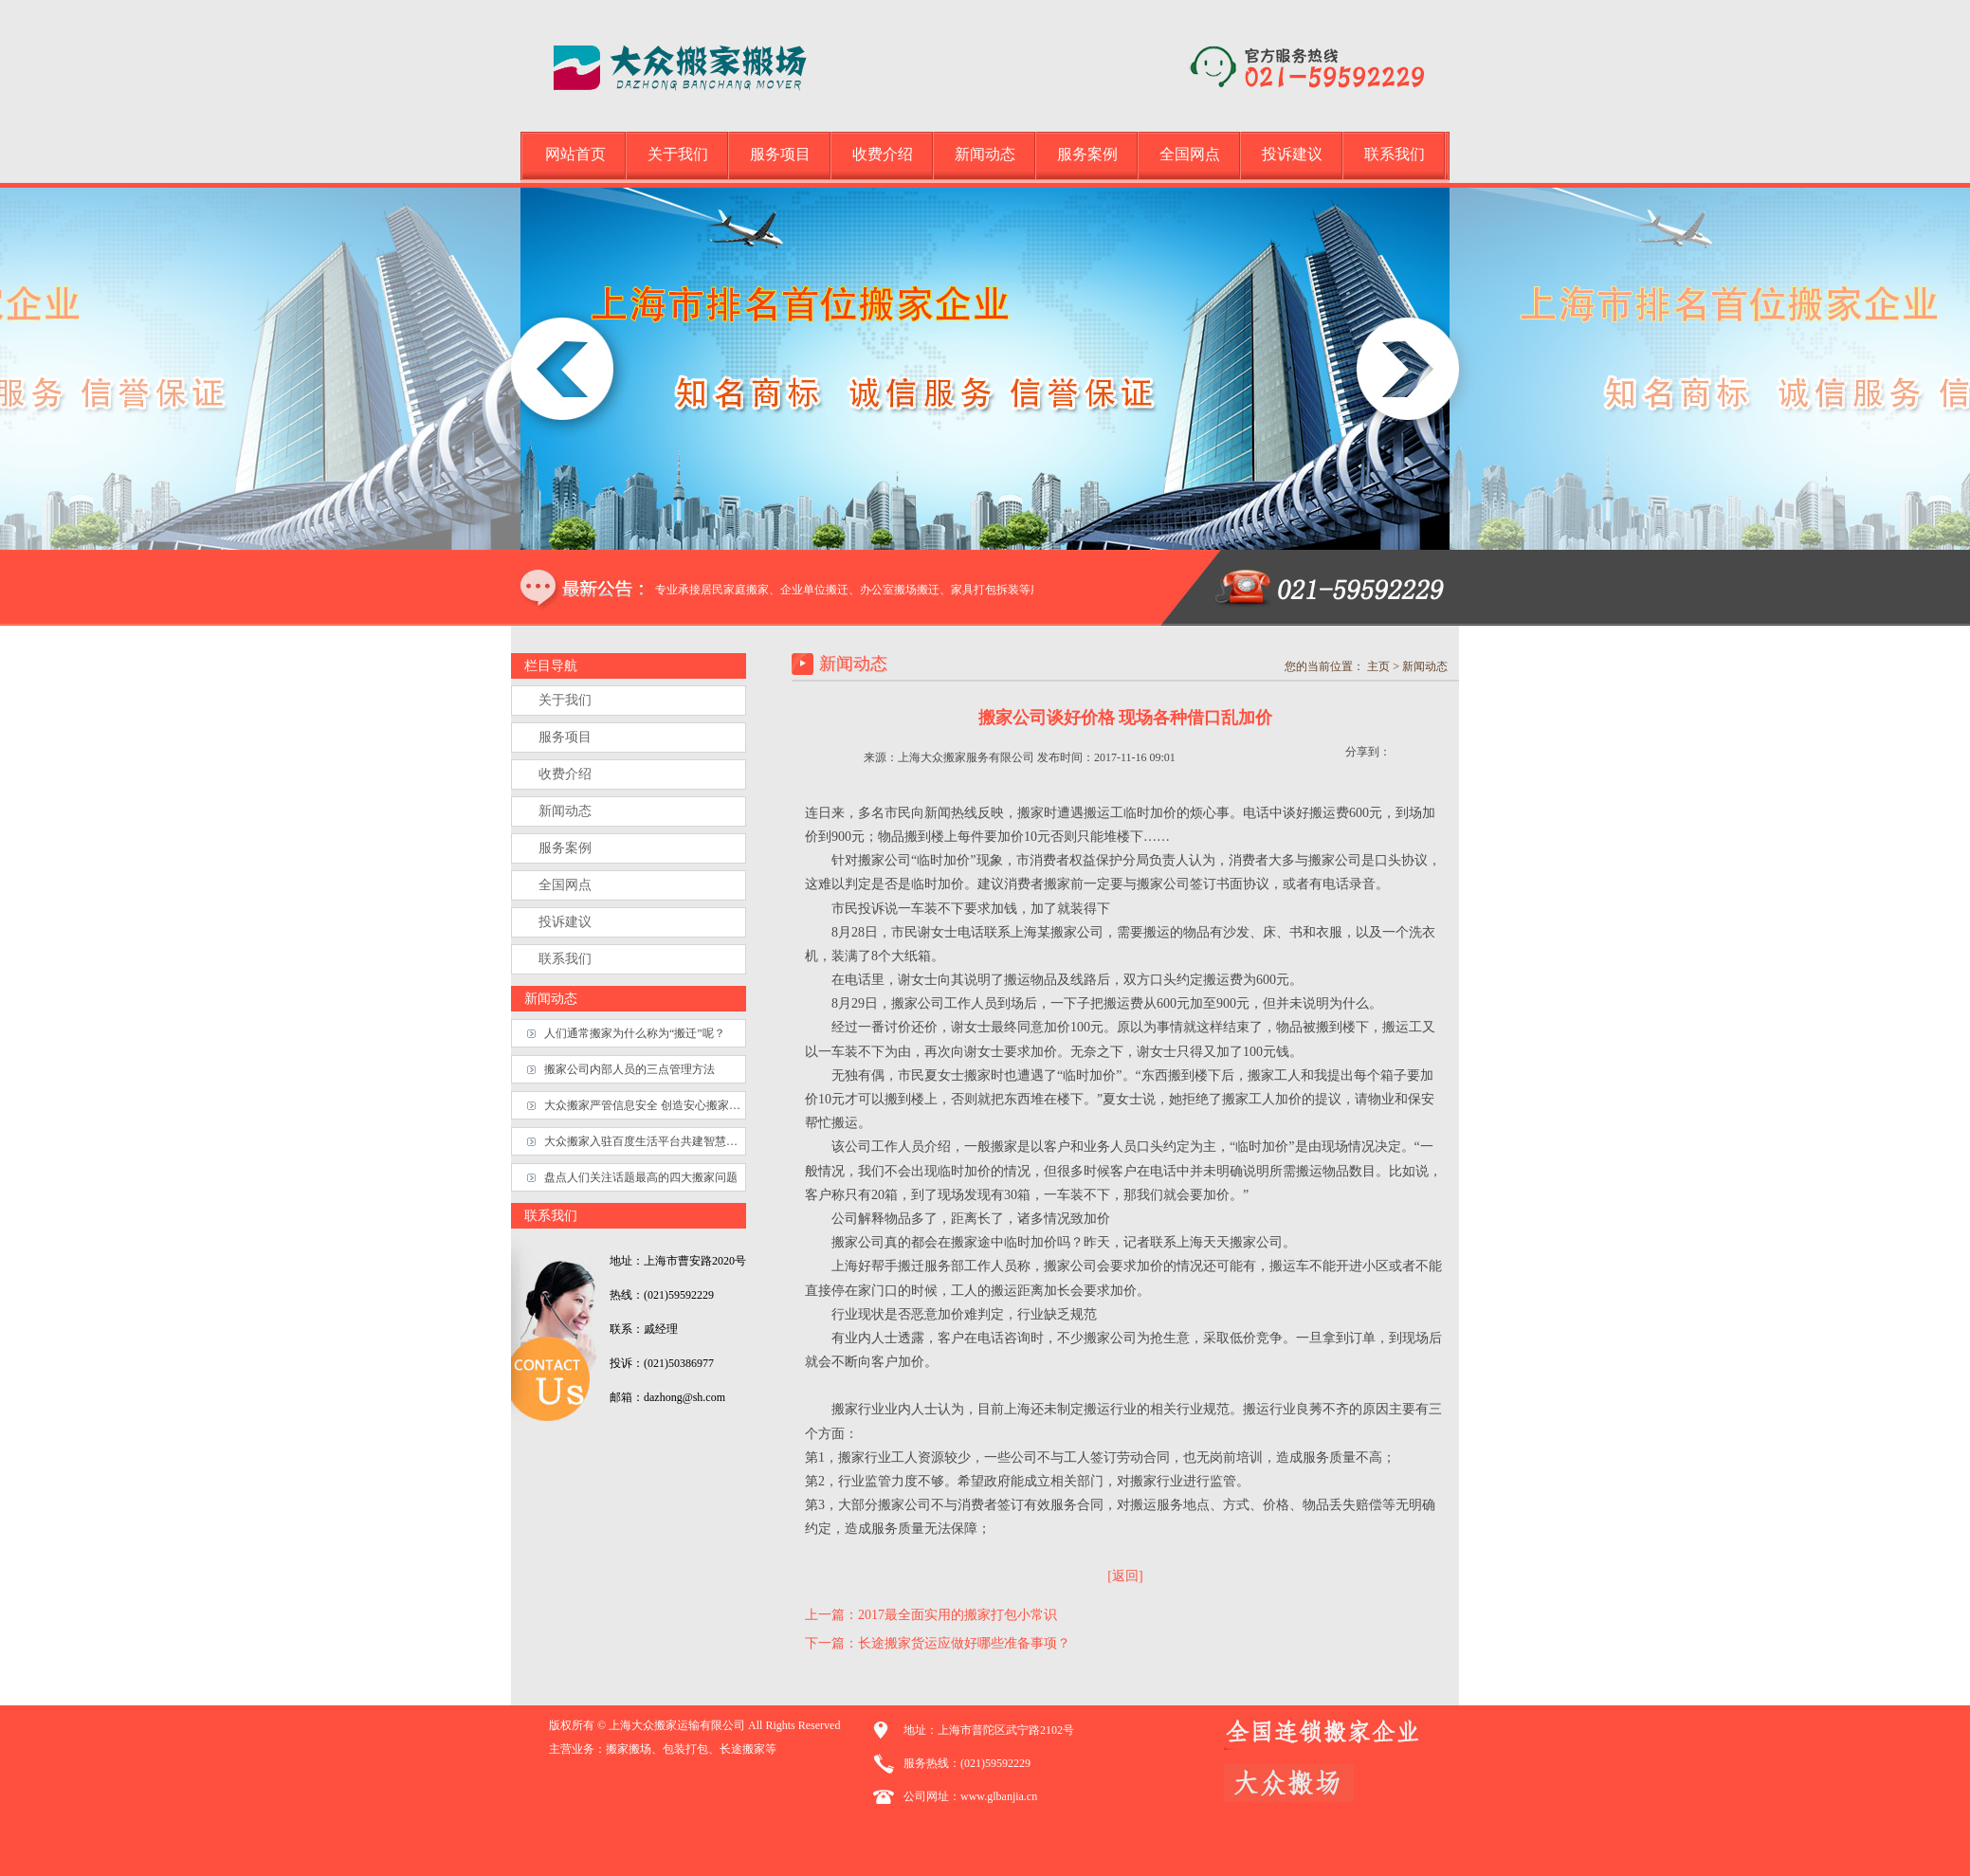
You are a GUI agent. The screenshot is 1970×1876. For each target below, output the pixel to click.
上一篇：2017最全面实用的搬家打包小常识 (931, 1615)
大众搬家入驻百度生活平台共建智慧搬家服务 (644, 1141)
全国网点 (1189, 154)
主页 (1378, 666)
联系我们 (1394, 154)
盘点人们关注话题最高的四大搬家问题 (641, 1177)
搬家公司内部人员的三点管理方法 (629, 1069)
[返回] (1124, 1576)
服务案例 (1087, 154)
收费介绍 (882, 154)
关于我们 (678, 154)
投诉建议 (1292, 154)
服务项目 (780, 154)
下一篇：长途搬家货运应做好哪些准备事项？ (937, 1643)
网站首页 (575, 154)
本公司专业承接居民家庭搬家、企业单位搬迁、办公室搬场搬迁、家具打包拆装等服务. (856, 589)
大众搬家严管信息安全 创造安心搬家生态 (644, 1105)
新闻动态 (985, 154)
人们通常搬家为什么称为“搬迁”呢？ (634, 1033)
